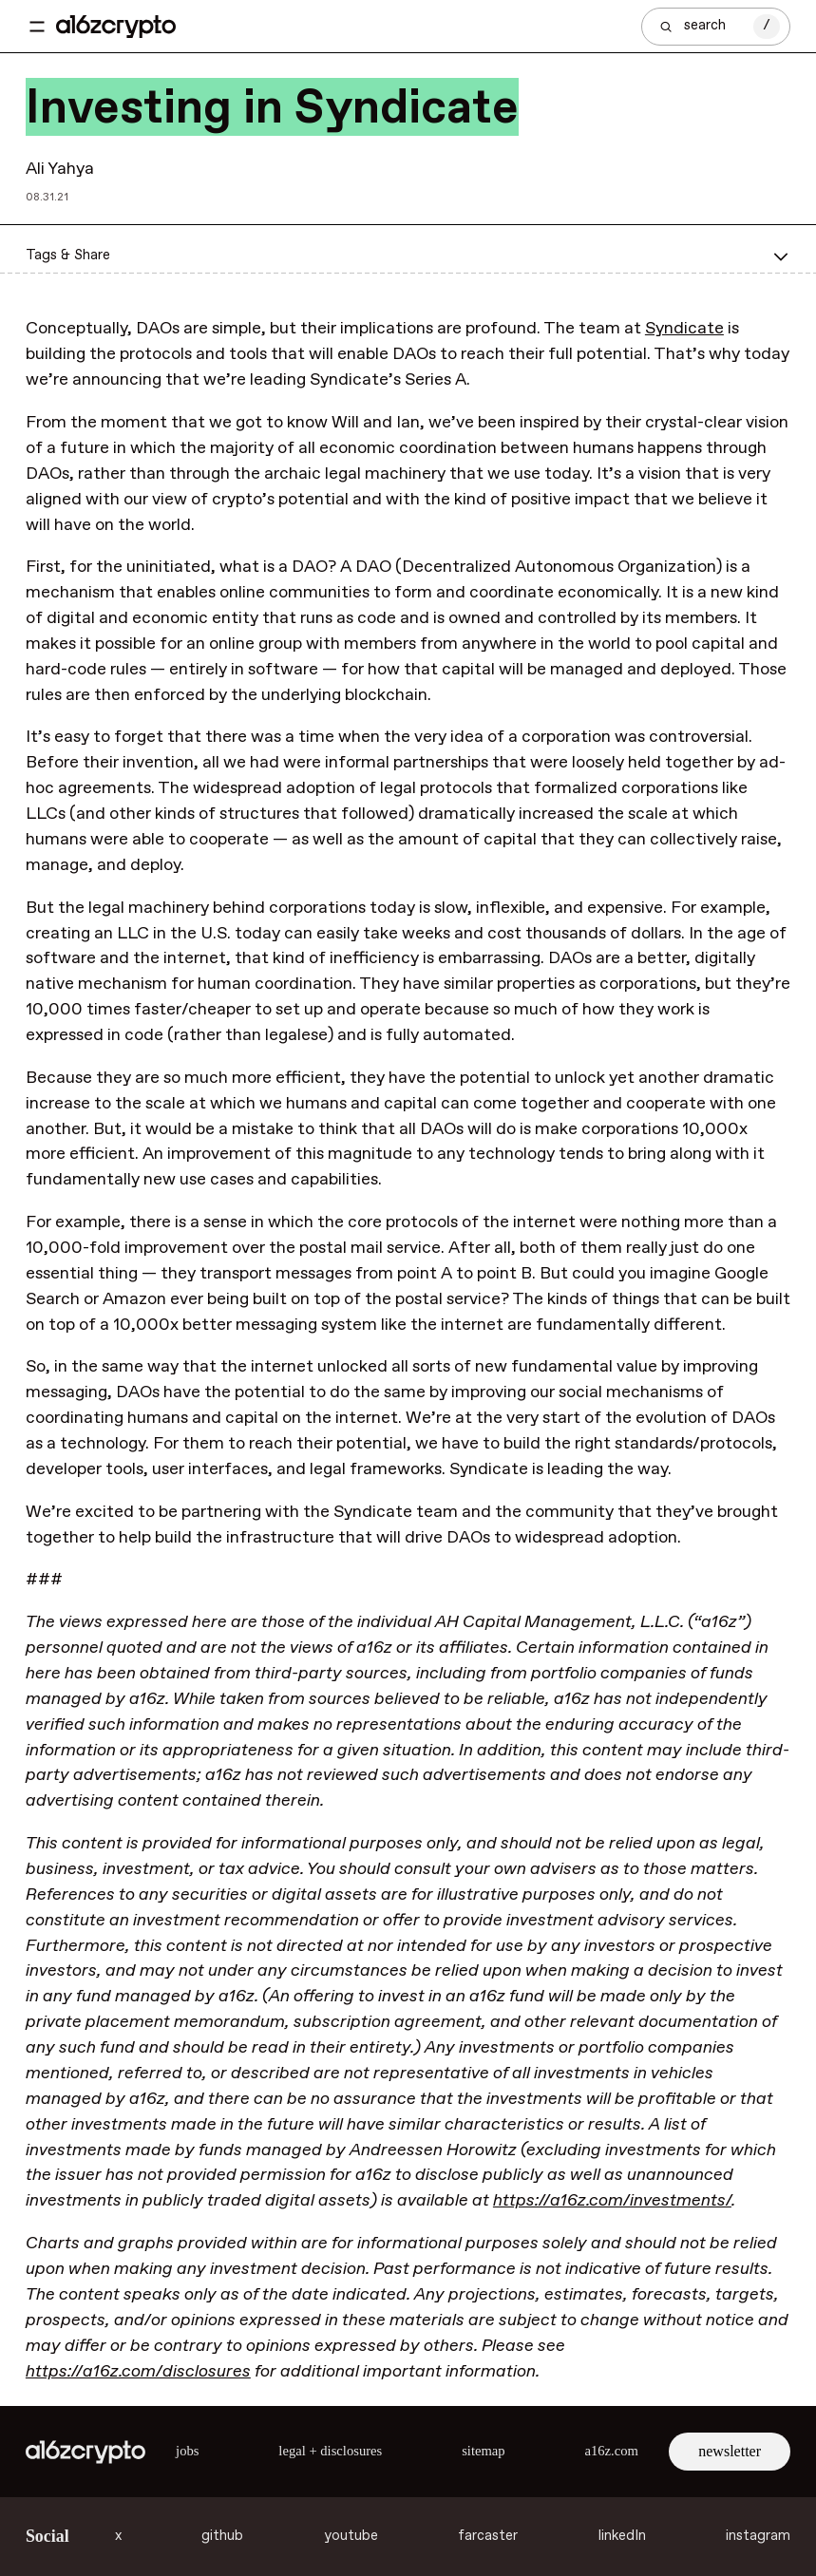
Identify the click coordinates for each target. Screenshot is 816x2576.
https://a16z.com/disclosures (138, 2371)
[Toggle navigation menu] (37, 26)
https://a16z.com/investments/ (612, 2200)
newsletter (729, 2451)
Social (47, 2536)
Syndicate (684, 328)
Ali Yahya (60, 169)
